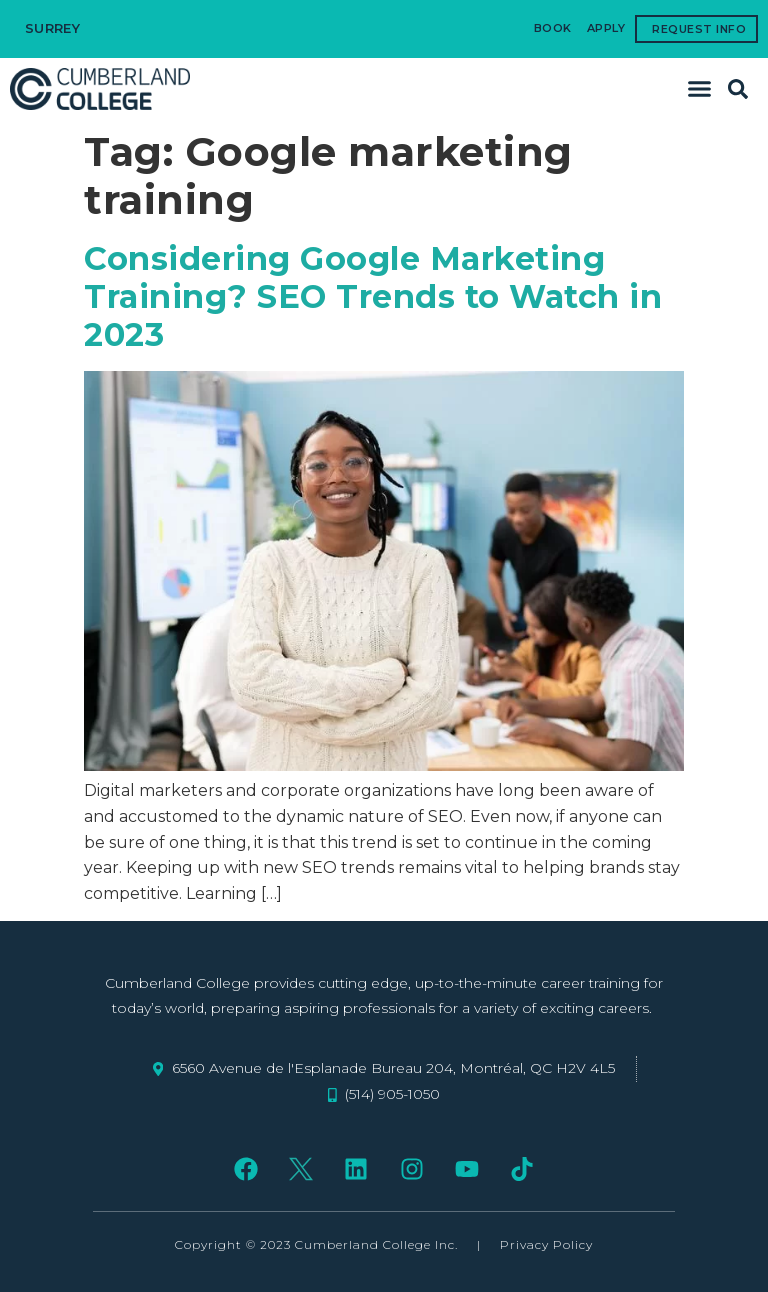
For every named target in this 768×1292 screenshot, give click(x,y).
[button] (700, 89)
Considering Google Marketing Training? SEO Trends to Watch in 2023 (373, 297)
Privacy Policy (546, 1244)
